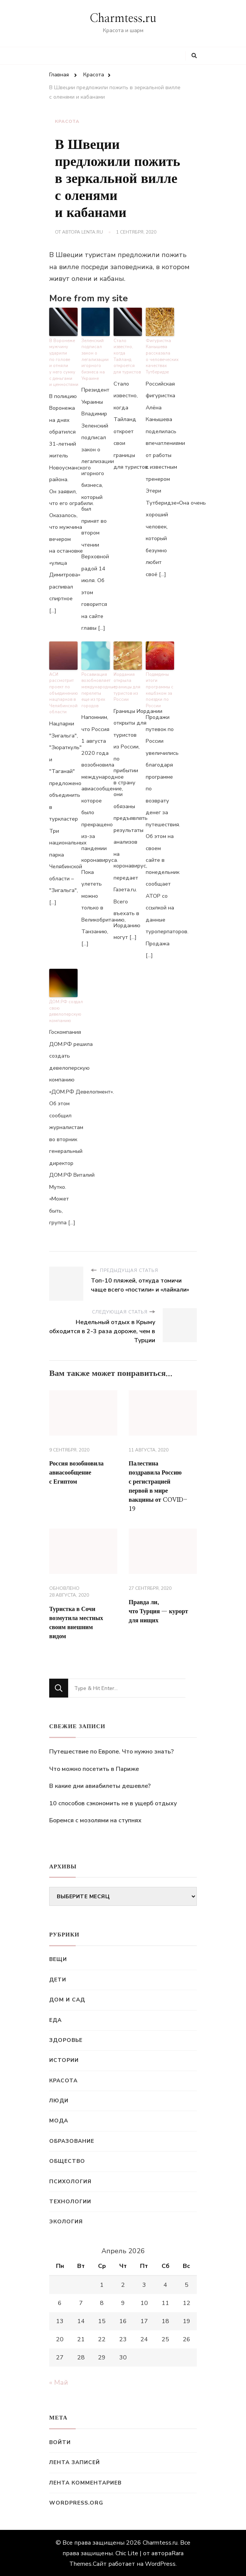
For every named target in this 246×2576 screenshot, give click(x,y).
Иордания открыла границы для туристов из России (127, 686)
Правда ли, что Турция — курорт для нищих (158, 1611)
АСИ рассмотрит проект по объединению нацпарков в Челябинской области (63, 692)
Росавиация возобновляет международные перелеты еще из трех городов (95, 689)
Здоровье (66, 2039)
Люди (59, 2100)
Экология (66, 2220)
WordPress (160, 2563)
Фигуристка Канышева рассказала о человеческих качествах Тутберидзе (160, 356)
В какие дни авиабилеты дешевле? (100, 1785)
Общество (67, 2160)
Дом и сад (67, 1999)
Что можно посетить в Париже (94, 1768)
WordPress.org (76, 2502)
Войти (60, 2441)
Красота (67, 121)
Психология (70, 2180)
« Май (58, 2381)
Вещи (58, 1958)
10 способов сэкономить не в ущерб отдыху (113, 1802)
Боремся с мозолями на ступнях (95, 1819)
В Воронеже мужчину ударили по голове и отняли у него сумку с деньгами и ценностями (63, 362)
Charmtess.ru (123, 18)
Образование (71, 2140)
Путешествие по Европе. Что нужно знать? (111, 1751)
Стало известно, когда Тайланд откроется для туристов (127, 356)
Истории (64, 2059)
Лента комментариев (85, 2481)
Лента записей (74, 2461)
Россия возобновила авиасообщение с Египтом (76, 1472)
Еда (55, 2019)
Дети (57, 1979)
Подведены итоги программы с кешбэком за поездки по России (159, 689)
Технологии (70, 2200)
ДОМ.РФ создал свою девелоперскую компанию (63, 1010)
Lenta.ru (92, 232)
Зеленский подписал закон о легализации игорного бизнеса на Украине (94, 359)
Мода (58, 2120)
